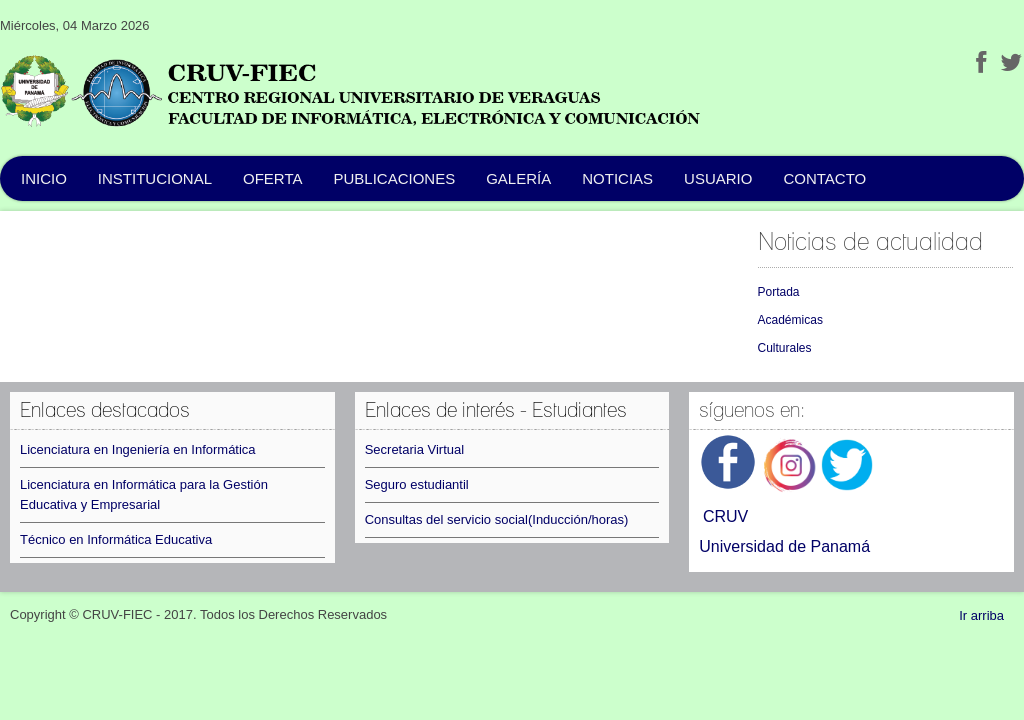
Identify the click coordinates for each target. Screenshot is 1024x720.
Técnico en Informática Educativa (116, 539)
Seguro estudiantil (417, 484)
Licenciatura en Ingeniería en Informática (138, 449)
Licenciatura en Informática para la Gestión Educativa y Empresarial (144, 494)
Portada (779, 292)
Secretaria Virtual (414, 449)
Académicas (790, 320)
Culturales (785, 348)
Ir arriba (981, 615)
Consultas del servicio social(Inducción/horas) (497, 519)
